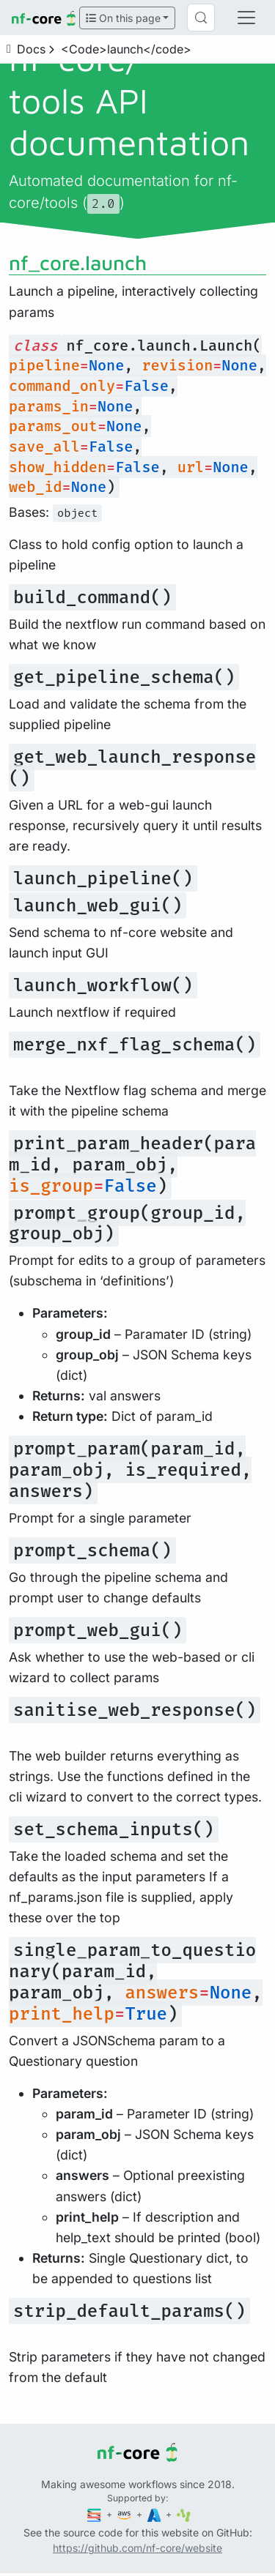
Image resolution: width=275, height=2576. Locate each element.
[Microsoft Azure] (155, 2514)
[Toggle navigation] (246, 17)
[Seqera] (95, 2514)
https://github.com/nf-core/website (137, 2548)
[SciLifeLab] (184, 2514)
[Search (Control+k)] (201, 17)
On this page (123, 18)
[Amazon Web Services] (125, 2514)
